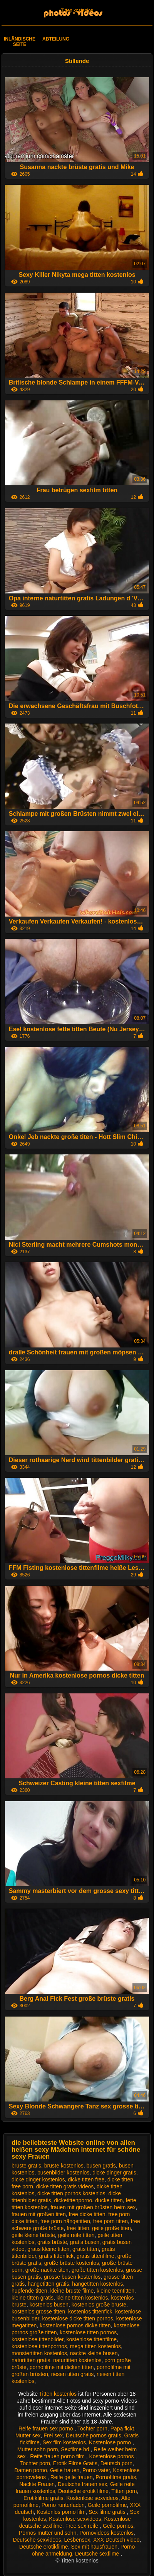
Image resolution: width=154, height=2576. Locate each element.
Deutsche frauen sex (82, 2484)
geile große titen (111, 2228)
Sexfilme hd (75, 2449)
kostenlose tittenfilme (91, 2339)
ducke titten (109, 2200)
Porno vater (96, 2470)
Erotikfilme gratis (43, 2498)
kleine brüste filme (72, 2291)
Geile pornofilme (107, 2505)
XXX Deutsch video (116, 2540)
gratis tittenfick (56, 2256)
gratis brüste (52, 2242)
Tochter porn (92, 2428)
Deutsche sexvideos (37, 2540)
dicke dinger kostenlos (38, 2179)
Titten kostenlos (77, 10)
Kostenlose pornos (112, 2456)
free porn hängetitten (65, 2221)
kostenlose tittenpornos (39, 2346)
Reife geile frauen (71, 2477)
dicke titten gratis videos (65, 2186)
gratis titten (85, 2249)
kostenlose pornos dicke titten (75, 2325)
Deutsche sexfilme (98, 2554)
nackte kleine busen (94, 2353)
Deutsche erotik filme (83, 2491)
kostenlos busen (49, 2304)
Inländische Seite (19, 41)
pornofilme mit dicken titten (62, 2367)
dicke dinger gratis (114, 2172)
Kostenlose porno (110, 2442)
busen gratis (101, 2165)
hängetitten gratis (48, 2284)
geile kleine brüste (33, 2235)
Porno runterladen (63, 2505)
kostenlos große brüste (99, 2304)
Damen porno (30, 2470)
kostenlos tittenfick (90, 2311)
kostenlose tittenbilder (38, 2339)
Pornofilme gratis (115, 2477)
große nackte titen (47, 2270)
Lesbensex (77, 2540)
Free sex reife (82, 2526)
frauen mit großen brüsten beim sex (93, 2207)
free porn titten (110, 2221)
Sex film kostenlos (64, 2442)
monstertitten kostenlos (39, 2353)
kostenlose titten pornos (88, 2332)
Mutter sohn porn (37, 2449)
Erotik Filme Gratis (75, 2463)
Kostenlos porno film (61, 2512)
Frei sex (53, 2435)
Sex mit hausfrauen (94, 2547)
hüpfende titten (29, 2291)
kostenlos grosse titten (38, 2311)
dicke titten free (86, 2179)
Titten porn (124, 2491)
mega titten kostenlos (95, 2346)
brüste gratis (26, 2165)
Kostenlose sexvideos (92, 2498)
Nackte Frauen (37, 2484)
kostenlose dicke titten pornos (77, 2318)
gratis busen (84, 2242)
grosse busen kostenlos (72, 2277)
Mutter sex (27, 2435)
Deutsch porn (116, 2463)
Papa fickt (122, 2428)
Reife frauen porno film (58, 2456)
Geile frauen (64, 2470)
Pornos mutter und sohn (47, 2533)
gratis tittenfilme (95, 2256)
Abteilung (55, 39)
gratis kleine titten (48, 2249)
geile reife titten (76, 2235)
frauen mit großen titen (39, 2214)
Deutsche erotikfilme (43, 2547)
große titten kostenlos (97, 2270)
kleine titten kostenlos (82, 2298)
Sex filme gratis (108, 2512)
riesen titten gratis (72, 2374)
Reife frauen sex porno (46, 2428)
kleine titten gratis (33, 2298)
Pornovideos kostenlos (106, 2533)
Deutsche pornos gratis (93, 2435)
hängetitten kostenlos (97, 2284)
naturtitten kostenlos (77, 2360)
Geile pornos (118, 2526)
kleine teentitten (115, 2291)
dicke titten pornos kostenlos (71, 2193)
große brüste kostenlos (71, 2263)
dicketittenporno (73, 2200)
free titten (78, 2228)
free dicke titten (87, 2214)
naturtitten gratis (31, 2360)
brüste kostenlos (64, 2165)
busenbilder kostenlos (63, 2172)
